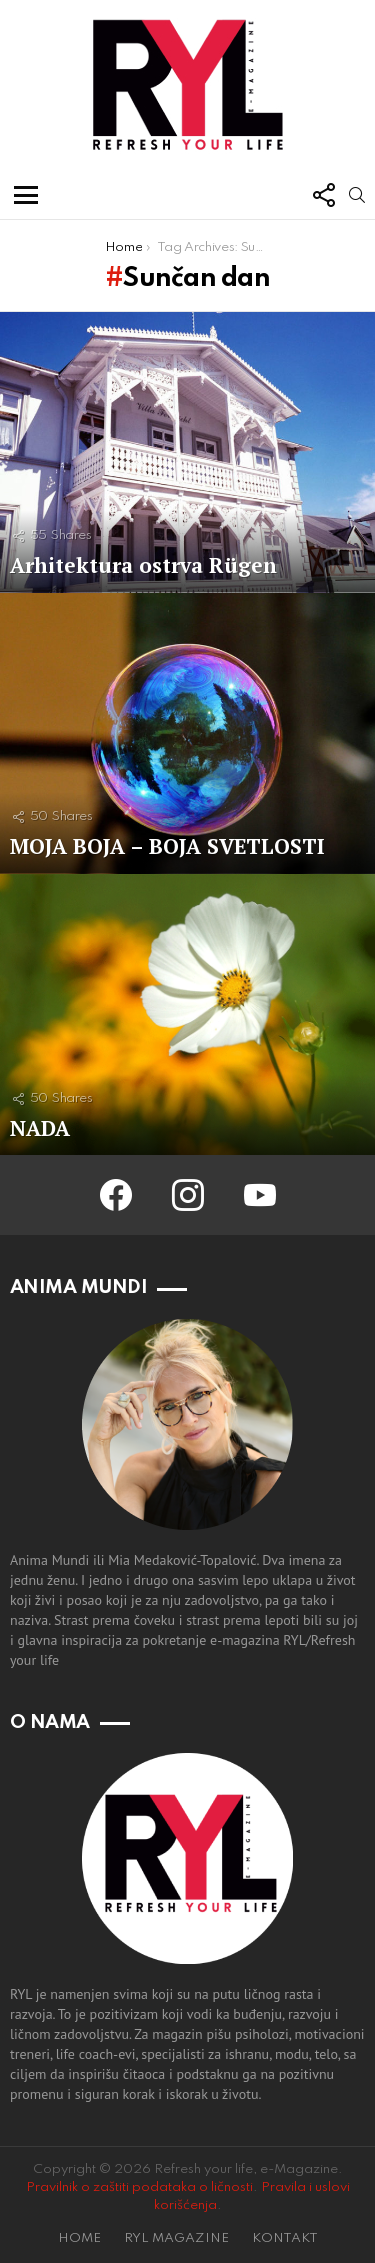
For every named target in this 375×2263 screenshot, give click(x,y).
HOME (79, 2238)
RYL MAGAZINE (176, 2238)
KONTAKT (285, 2238)
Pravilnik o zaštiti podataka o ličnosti (139, 2187)
